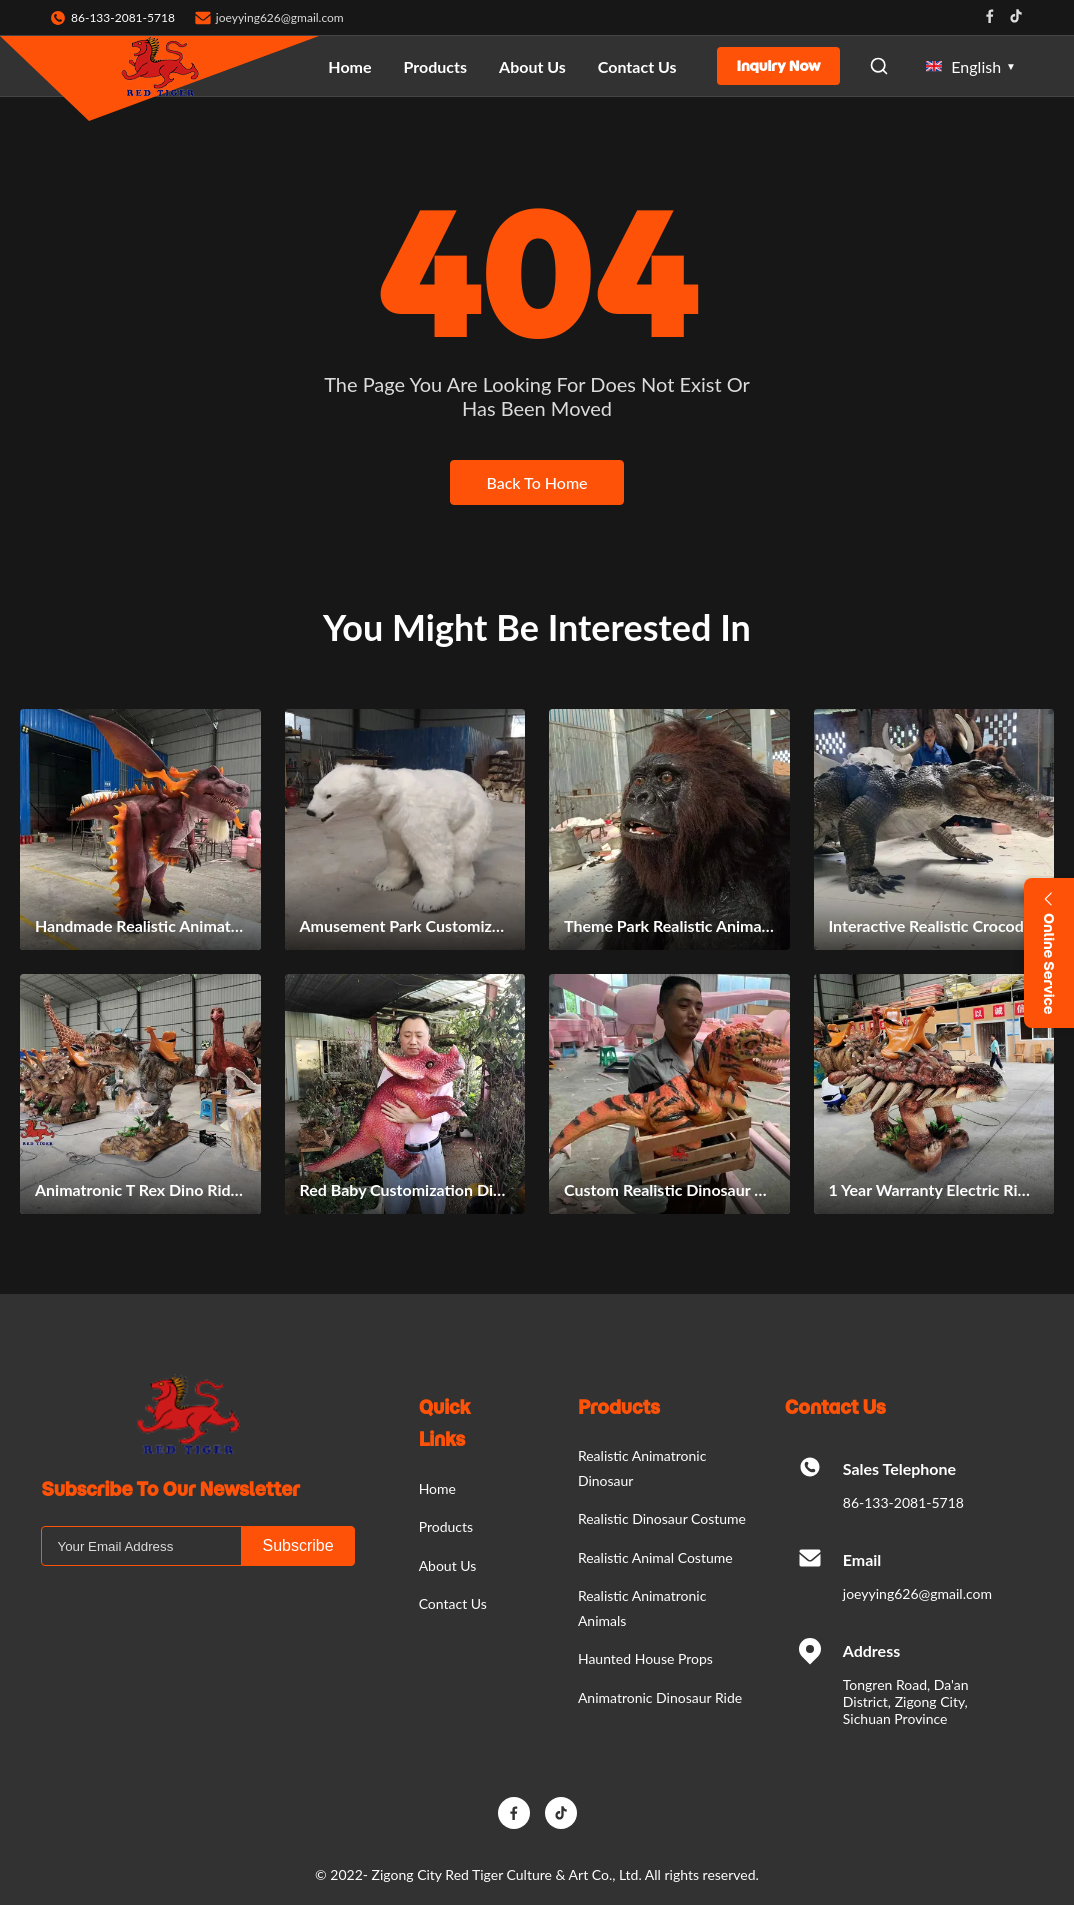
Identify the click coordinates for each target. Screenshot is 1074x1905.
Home (349, 66)
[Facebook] (514, 1813)
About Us (532, 66)
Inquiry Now (779, 66)
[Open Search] (879, 66)
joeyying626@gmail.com (280, 17)
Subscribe (297, 1545)
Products (436, 66)
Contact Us (637, 66)
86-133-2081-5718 (903, 1502)
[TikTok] (561, 1813)
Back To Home (536, 482)
